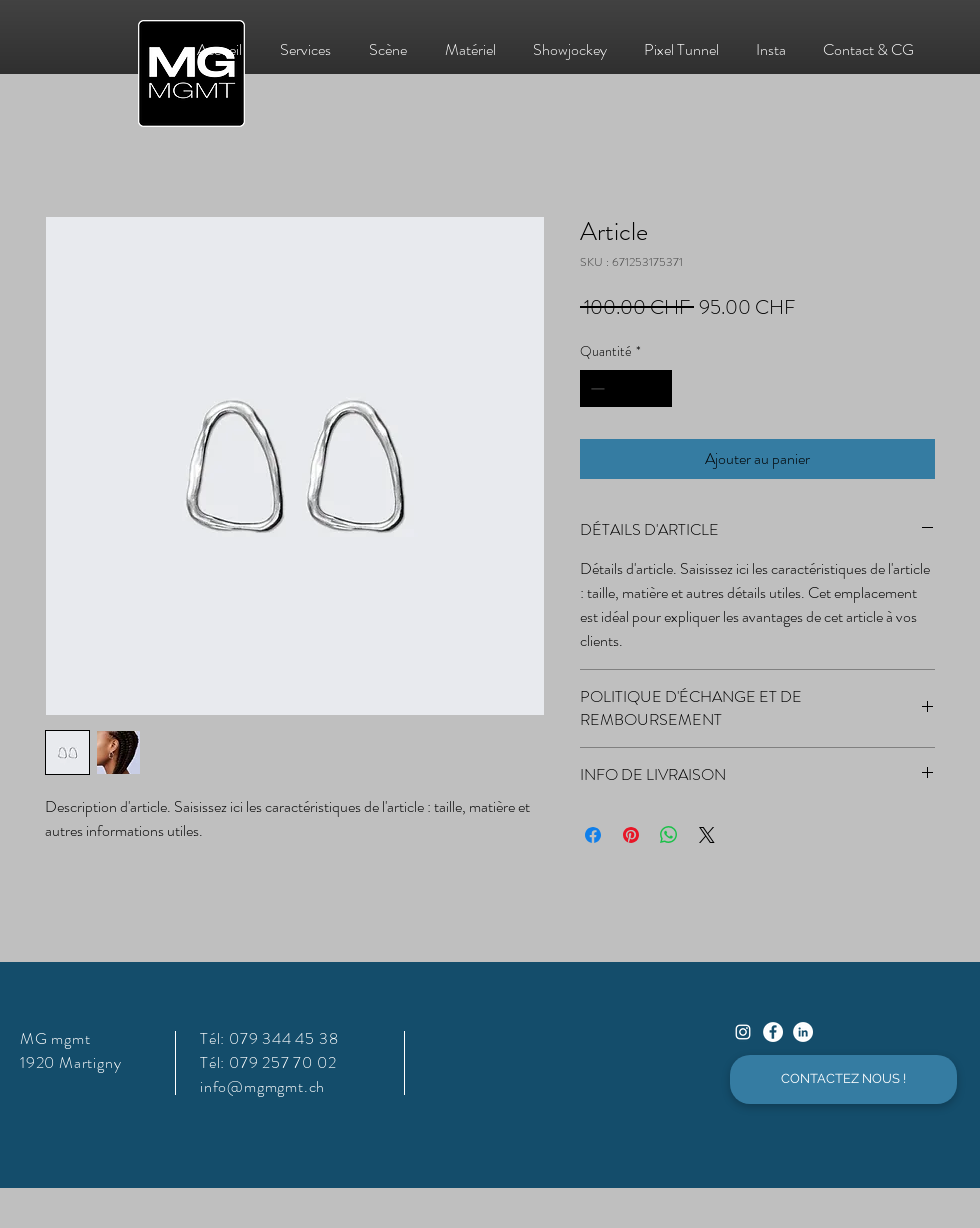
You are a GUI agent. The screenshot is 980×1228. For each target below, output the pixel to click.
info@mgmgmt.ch (262, 1086)
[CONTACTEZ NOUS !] (843, 1079)
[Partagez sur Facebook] (593, 835)
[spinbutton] (626, 388)
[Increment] (656, 388)
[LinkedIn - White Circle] (803, 1032)
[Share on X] (707, 835)
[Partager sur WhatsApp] (669, 835)
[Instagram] (743, 1032)
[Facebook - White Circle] (773, 1032)
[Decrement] (595, 388)
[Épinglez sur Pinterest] (631, 835)
